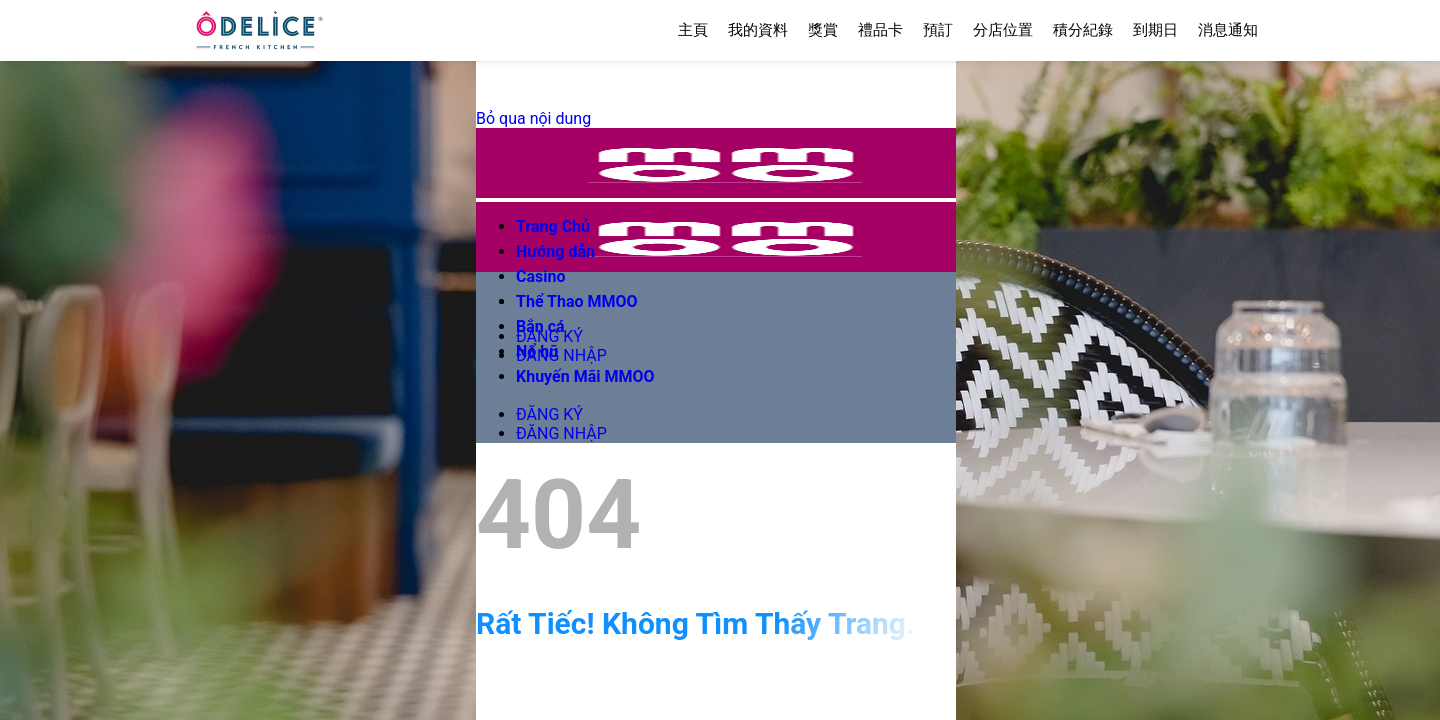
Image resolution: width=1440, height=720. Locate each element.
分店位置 (1003, 30)
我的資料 (758, 30)
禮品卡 (880, 30)
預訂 (938, 30)
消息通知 (1228, 30)
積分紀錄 (1083, 30)
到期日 (1155, 30)
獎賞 (823, 30)
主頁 (693, 30)
